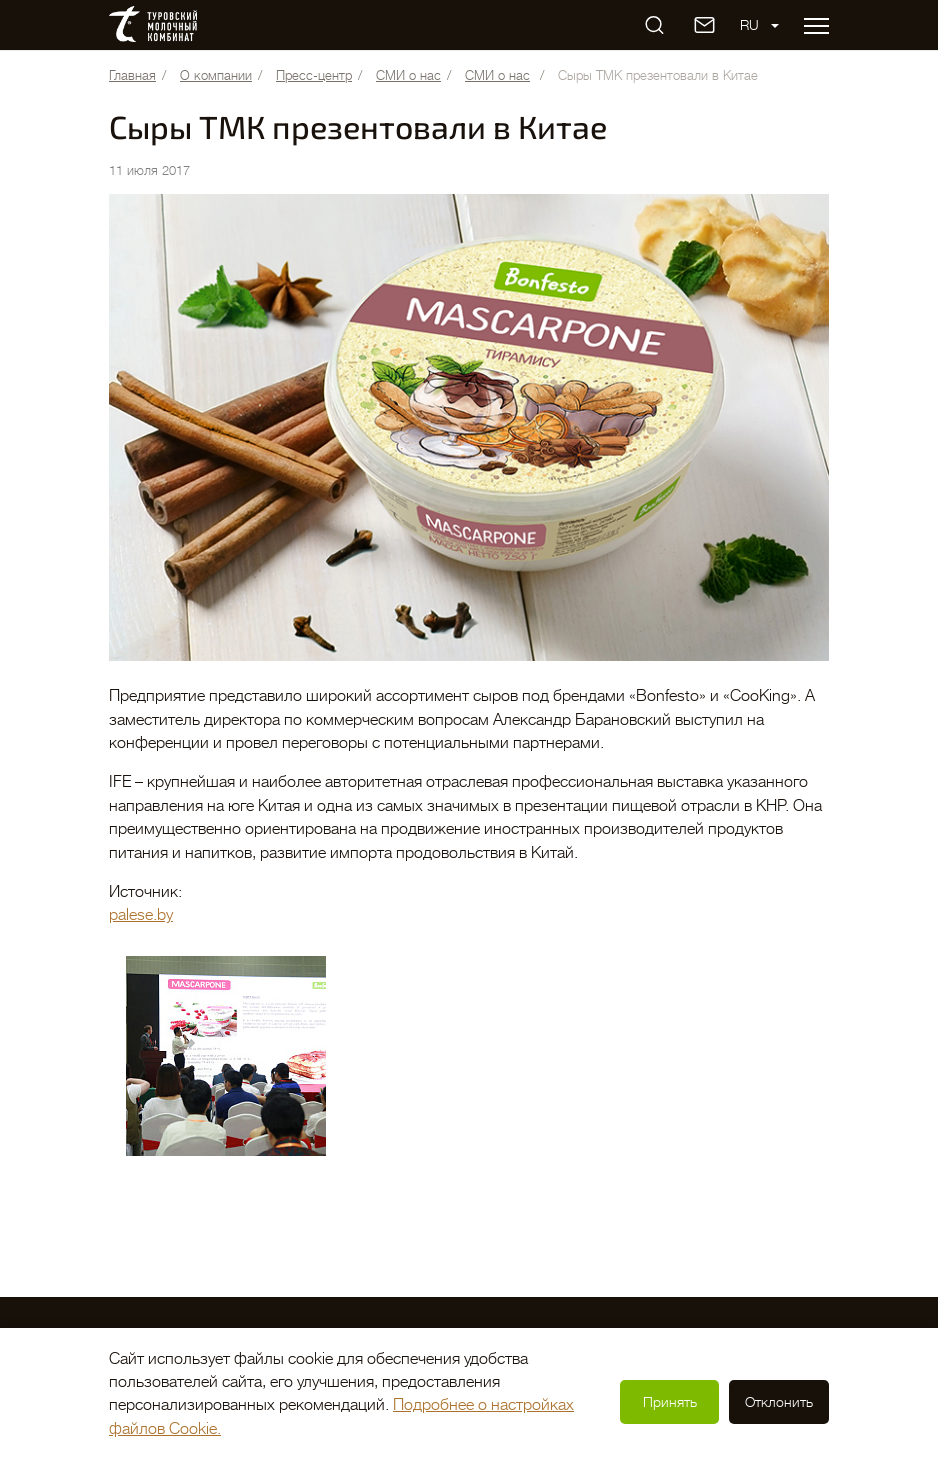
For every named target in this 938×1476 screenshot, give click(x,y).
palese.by (141, 915)
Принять (670, 1402)
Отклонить (779, 1402)
